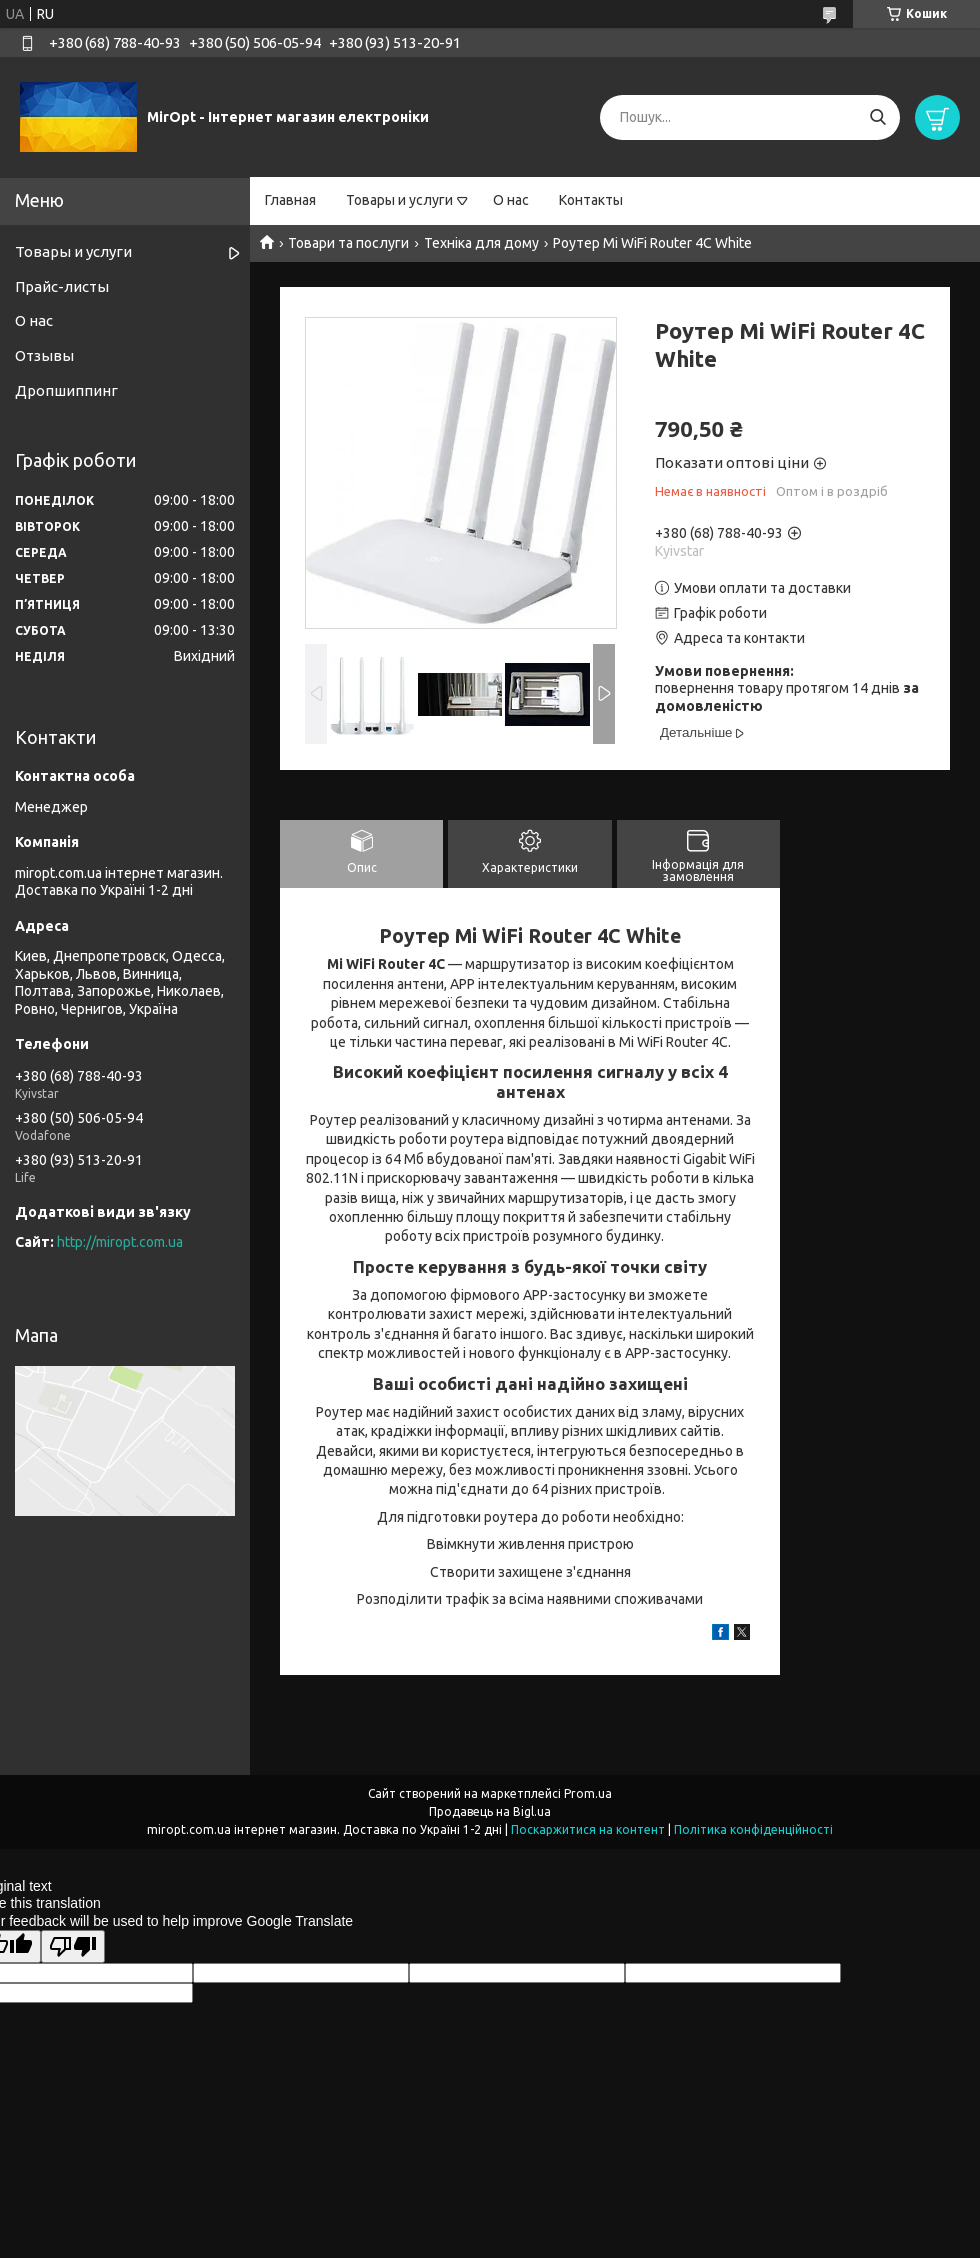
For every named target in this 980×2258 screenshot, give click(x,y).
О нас (511, 200)
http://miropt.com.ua (120, 1242)
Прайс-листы (62, 286)
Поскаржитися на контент (588, 1829)
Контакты (591, 200)
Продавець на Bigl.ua (490, 1811)
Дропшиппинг (66, 390)
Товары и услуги (399, 200)
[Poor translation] (73, 1946)
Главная (290, 200)
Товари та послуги (348, 243)
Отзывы (44, 355)
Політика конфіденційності (753, 1829)
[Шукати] (877, 117)
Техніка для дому (481, 243)
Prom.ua (588, 1793)
